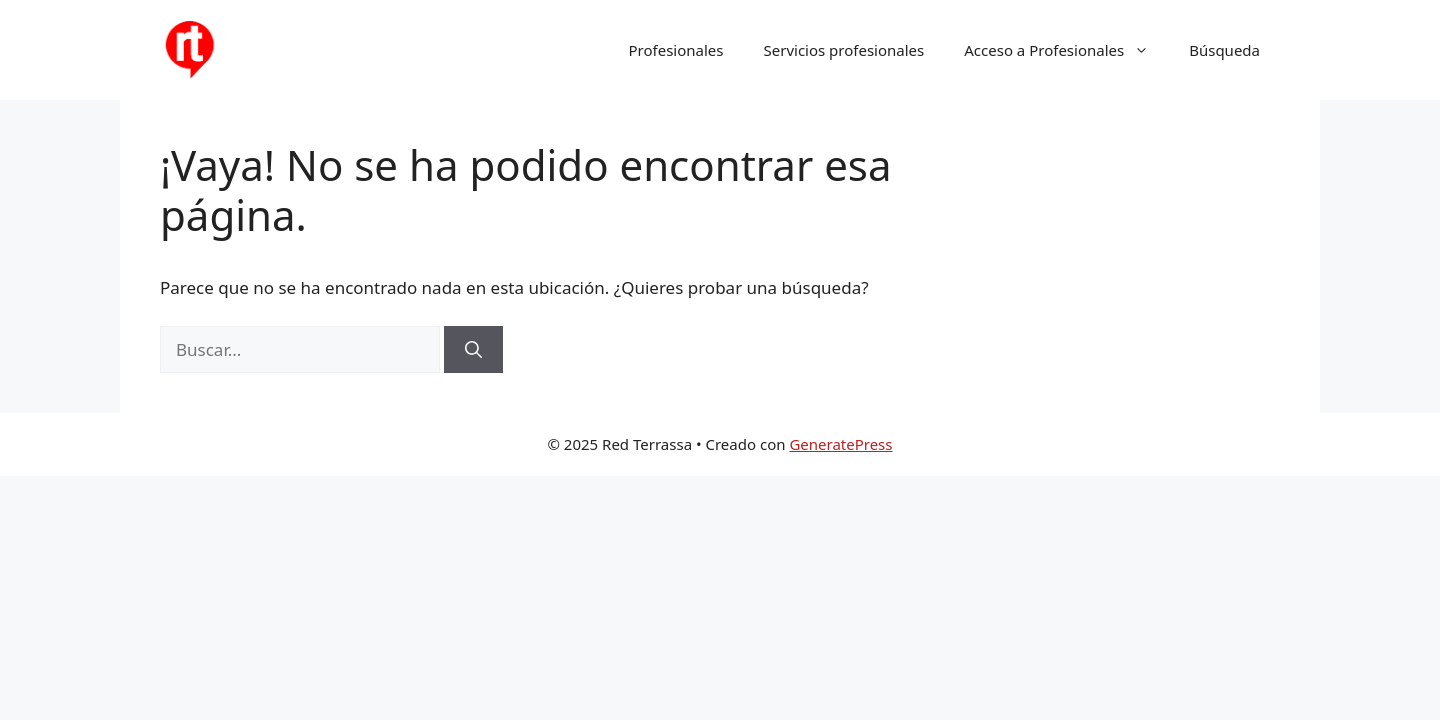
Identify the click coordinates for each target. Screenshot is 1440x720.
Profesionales (676, 50)
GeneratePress (840, 444)
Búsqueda (1224, 50)
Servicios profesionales (844, 50)
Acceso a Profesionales (1066, 50)
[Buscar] (473, 350)
